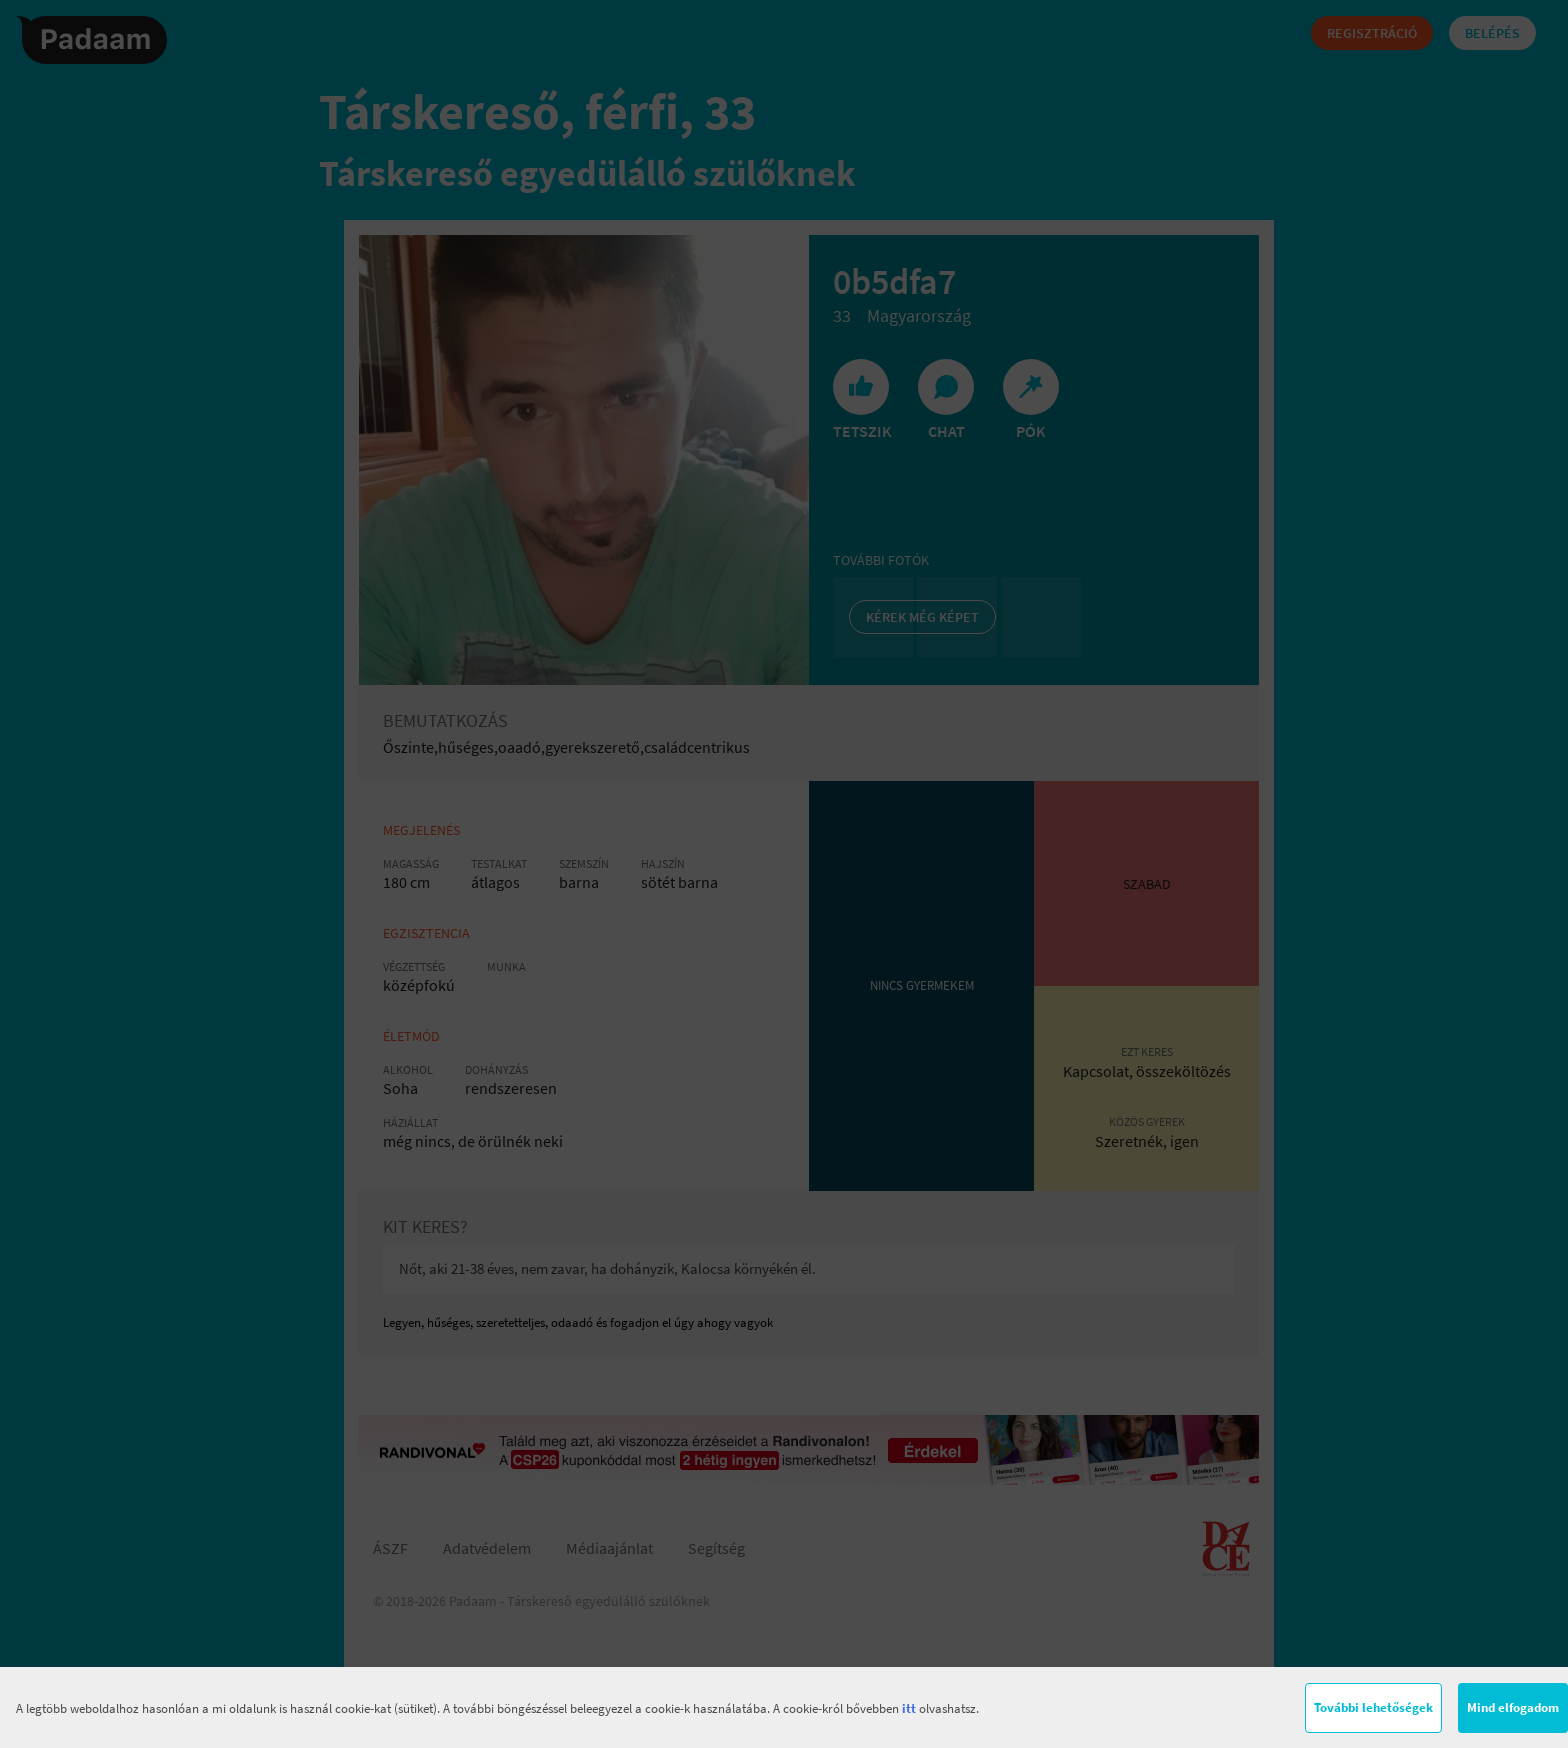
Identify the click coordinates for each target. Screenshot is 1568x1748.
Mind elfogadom (1513, 1707)
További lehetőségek (1373, 1707)
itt (909, 1708)
